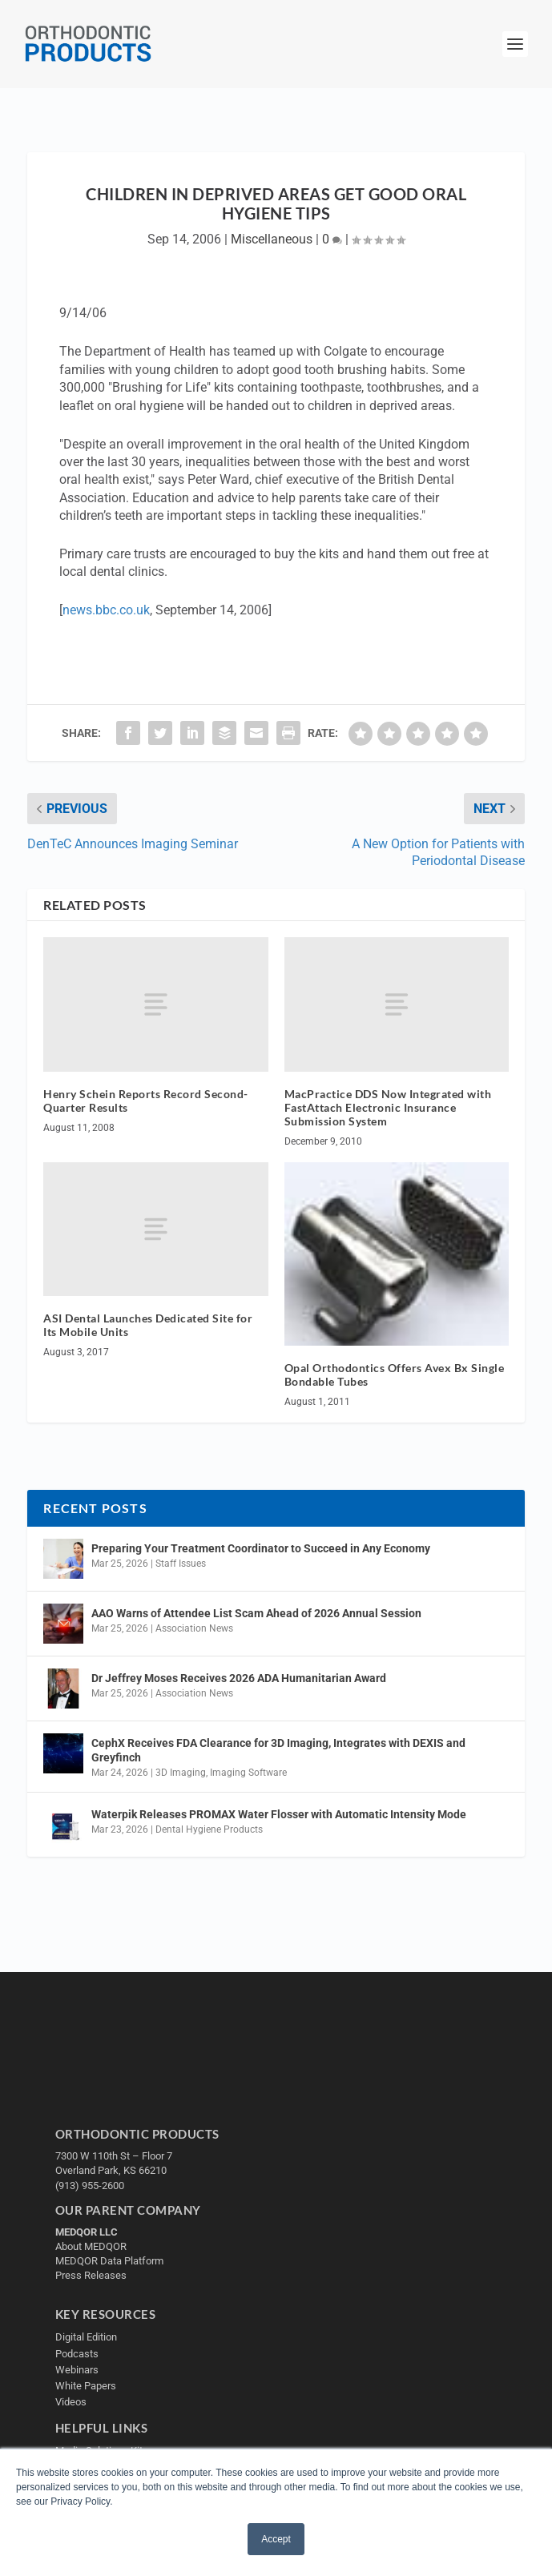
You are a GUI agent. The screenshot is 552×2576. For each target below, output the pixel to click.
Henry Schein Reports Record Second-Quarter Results (145, 1100)
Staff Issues (180, 1563)
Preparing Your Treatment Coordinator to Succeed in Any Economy (260, 1548)
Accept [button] (276, 2539)
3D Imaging (180, 1772)
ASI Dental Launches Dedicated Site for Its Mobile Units (147, 1324)
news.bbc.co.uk (106, 610)
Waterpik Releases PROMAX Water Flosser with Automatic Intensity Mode (278, 1814)
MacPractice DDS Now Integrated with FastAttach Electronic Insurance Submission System (388, 1107)
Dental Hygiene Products (209, 1829)
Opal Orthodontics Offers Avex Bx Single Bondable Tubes (394, 1374)
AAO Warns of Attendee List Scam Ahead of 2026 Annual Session (256, 1613)
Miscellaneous (271, 239)
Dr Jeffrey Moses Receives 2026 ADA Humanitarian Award (238, 1678)
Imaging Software (248, 1772)
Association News (194, 1628)
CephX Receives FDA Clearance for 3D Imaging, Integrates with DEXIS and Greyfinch (278, 1750)
